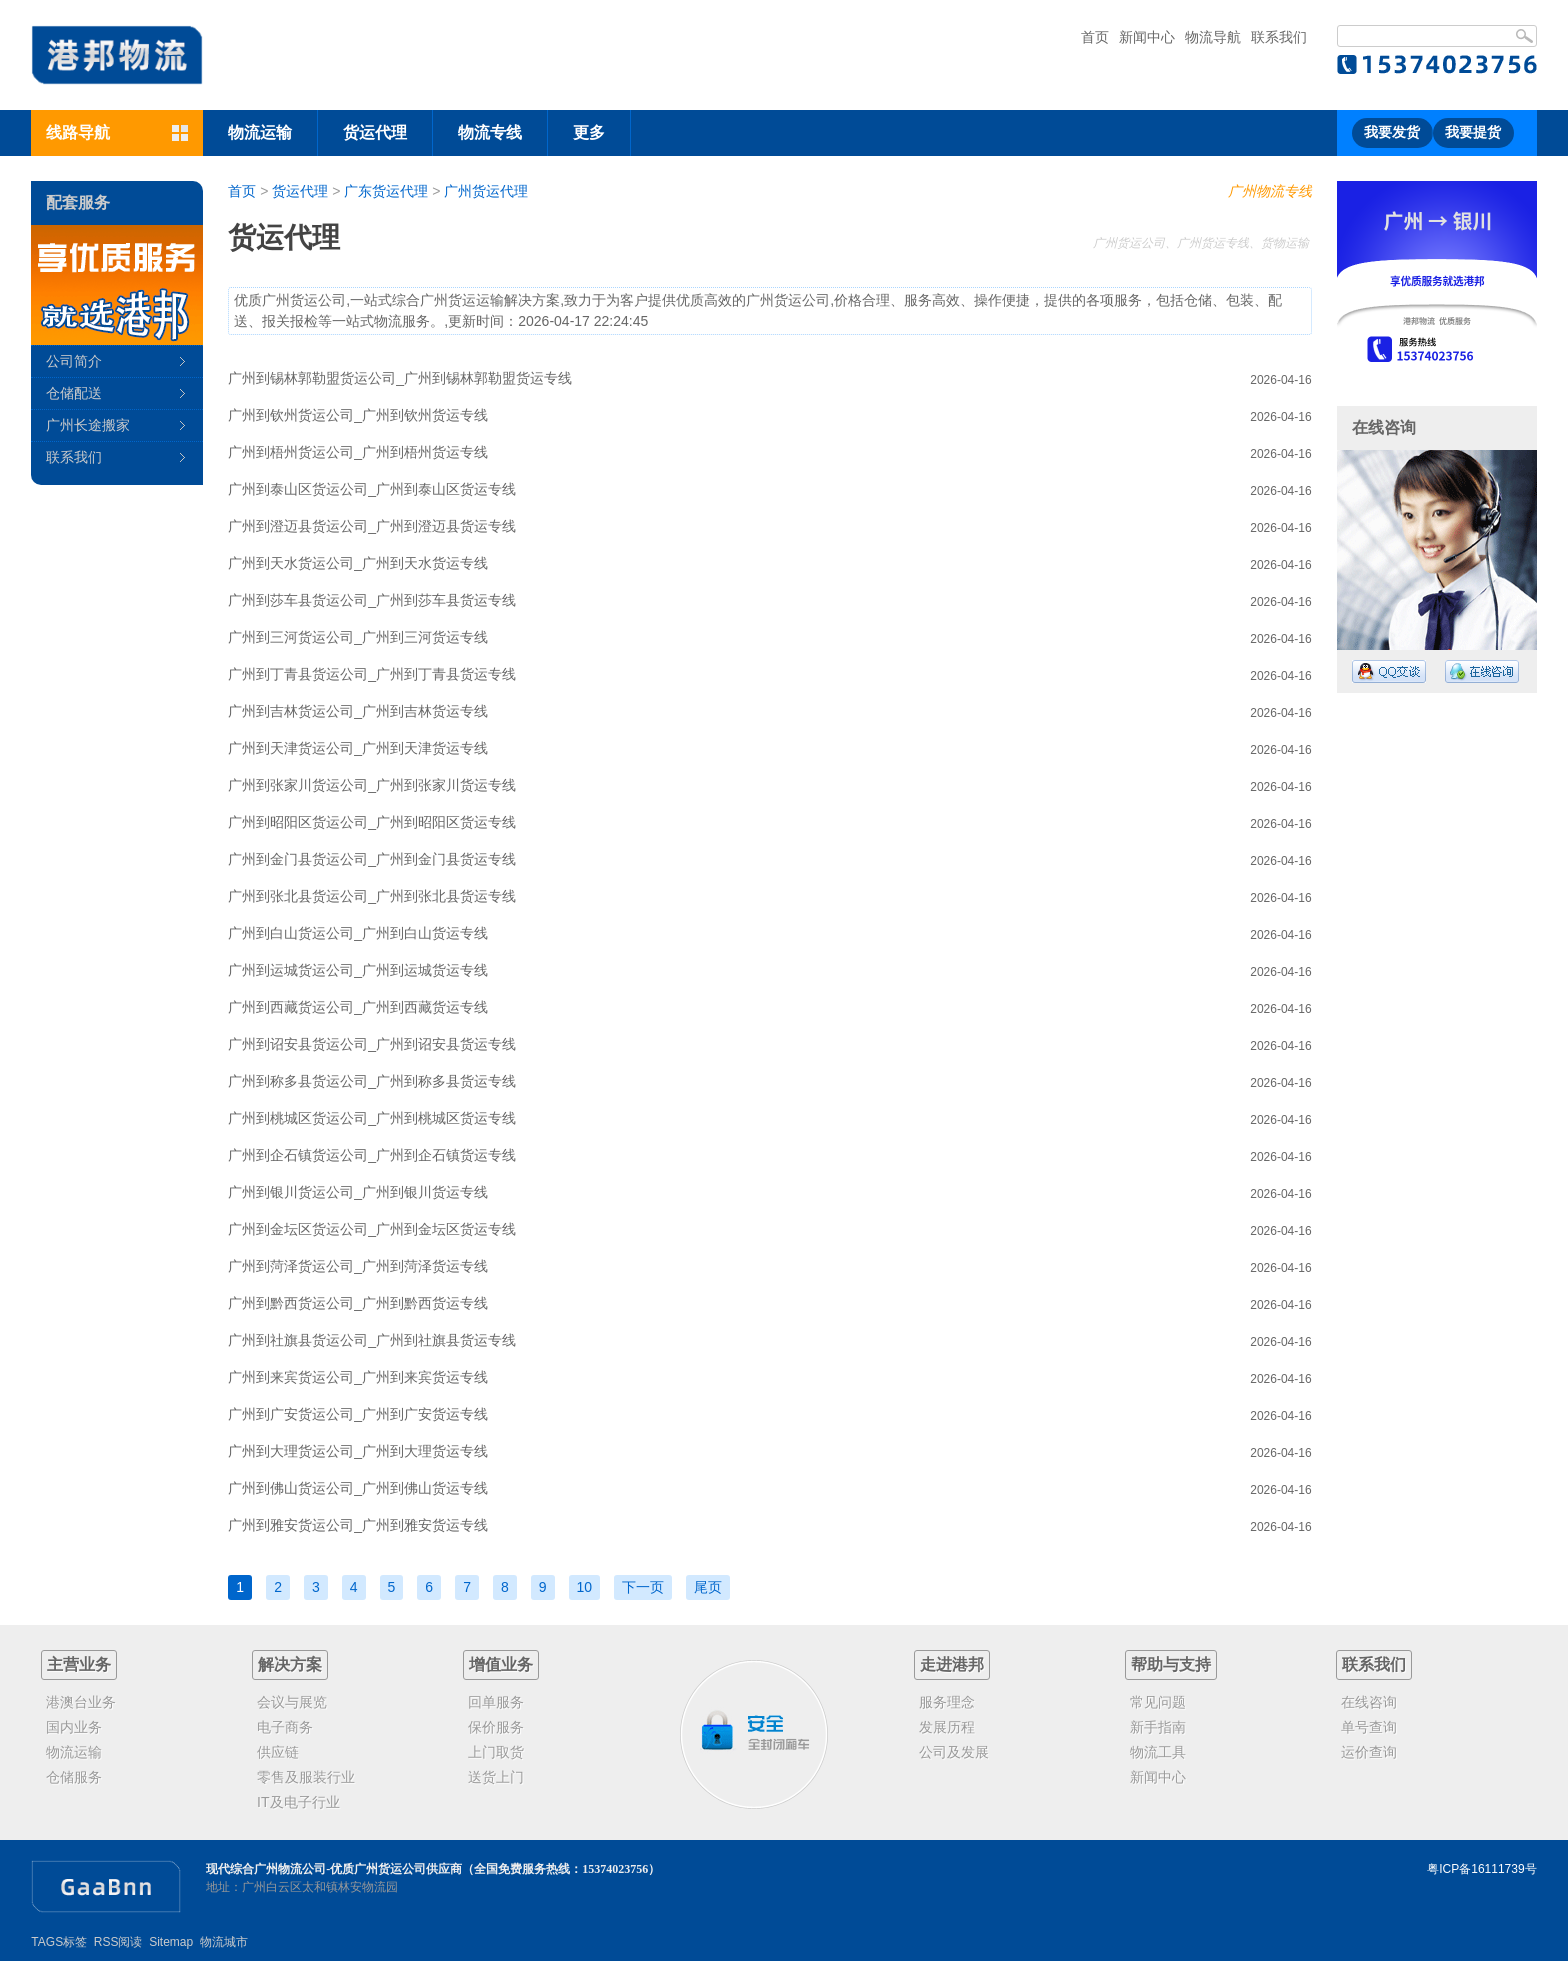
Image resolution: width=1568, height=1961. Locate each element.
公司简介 (74, 361)
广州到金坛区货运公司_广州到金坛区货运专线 (372, 1229)
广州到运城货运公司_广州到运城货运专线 (358, 970)
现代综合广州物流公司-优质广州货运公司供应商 (334, 1869)
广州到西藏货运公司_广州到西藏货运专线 (358, 1007)
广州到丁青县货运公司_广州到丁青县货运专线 (372, 674)
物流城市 (224, 1942)
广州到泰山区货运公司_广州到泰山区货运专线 (372, 489)
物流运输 (260, 132)
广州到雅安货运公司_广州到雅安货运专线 (358, 1525)
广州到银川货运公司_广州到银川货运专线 (358, 1192)
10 (585, 1587)
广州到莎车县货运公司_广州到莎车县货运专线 (372, 600)
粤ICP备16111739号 (1481, 1869)
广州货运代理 (486, 191)
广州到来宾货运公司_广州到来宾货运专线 (358, 1377)
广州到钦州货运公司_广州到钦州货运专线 (358, 415)
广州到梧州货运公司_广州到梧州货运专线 (358, 452)
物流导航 (1213, 37)
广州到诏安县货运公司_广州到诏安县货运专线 (372, 1044)
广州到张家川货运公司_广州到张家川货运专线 (372, 785)
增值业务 (501, 1664)
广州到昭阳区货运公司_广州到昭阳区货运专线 (372, 822)
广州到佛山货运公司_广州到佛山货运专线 (358, 1488)
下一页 (643, 1587)
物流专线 (490, 132)
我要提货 (1473, 132)
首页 (1095, 37)
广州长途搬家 (88, 425)
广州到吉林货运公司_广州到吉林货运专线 (358, 711)
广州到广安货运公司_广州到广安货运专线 (358, 1414)
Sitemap (171, 1942)
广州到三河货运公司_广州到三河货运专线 (358, 637)
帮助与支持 (1171, 1664)
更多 (589, 132)
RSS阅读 (118, 1942)
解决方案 (290, 1664)
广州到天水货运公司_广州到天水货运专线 (358, 563)
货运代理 (375, 132)
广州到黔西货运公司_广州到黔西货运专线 (358, 1303)
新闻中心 (1147, 37)
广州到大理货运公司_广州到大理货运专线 (358, 1451)
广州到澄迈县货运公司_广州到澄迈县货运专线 (372, 526)
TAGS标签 (59, 1942)
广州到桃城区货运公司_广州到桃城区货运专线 (372, 1118)
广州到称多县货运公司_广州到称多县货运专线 (372, 1081)
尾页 (708, 1587)
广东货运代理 (386, 191)
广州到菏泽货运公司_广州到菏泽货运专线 (358, 1266)
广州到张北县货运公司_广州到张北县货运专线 (372, 896)
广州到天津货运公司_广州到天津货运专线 (358, 748)
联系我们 (1279, 37)
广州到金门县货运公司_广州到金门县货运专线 (372, 859)
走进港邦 (952, 1664)
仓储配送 (74, 393)
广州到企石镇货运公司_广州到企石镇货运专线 (372, 1155)
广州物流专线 (1270, 191)
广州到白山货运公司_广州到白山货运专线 (358, 933)
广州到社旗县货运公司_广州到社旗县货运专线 (372, 1340)
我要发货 (1392, 132)
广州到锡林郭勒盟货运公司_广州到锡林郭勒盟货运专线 (400, 378)
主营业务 (79, 1664)
